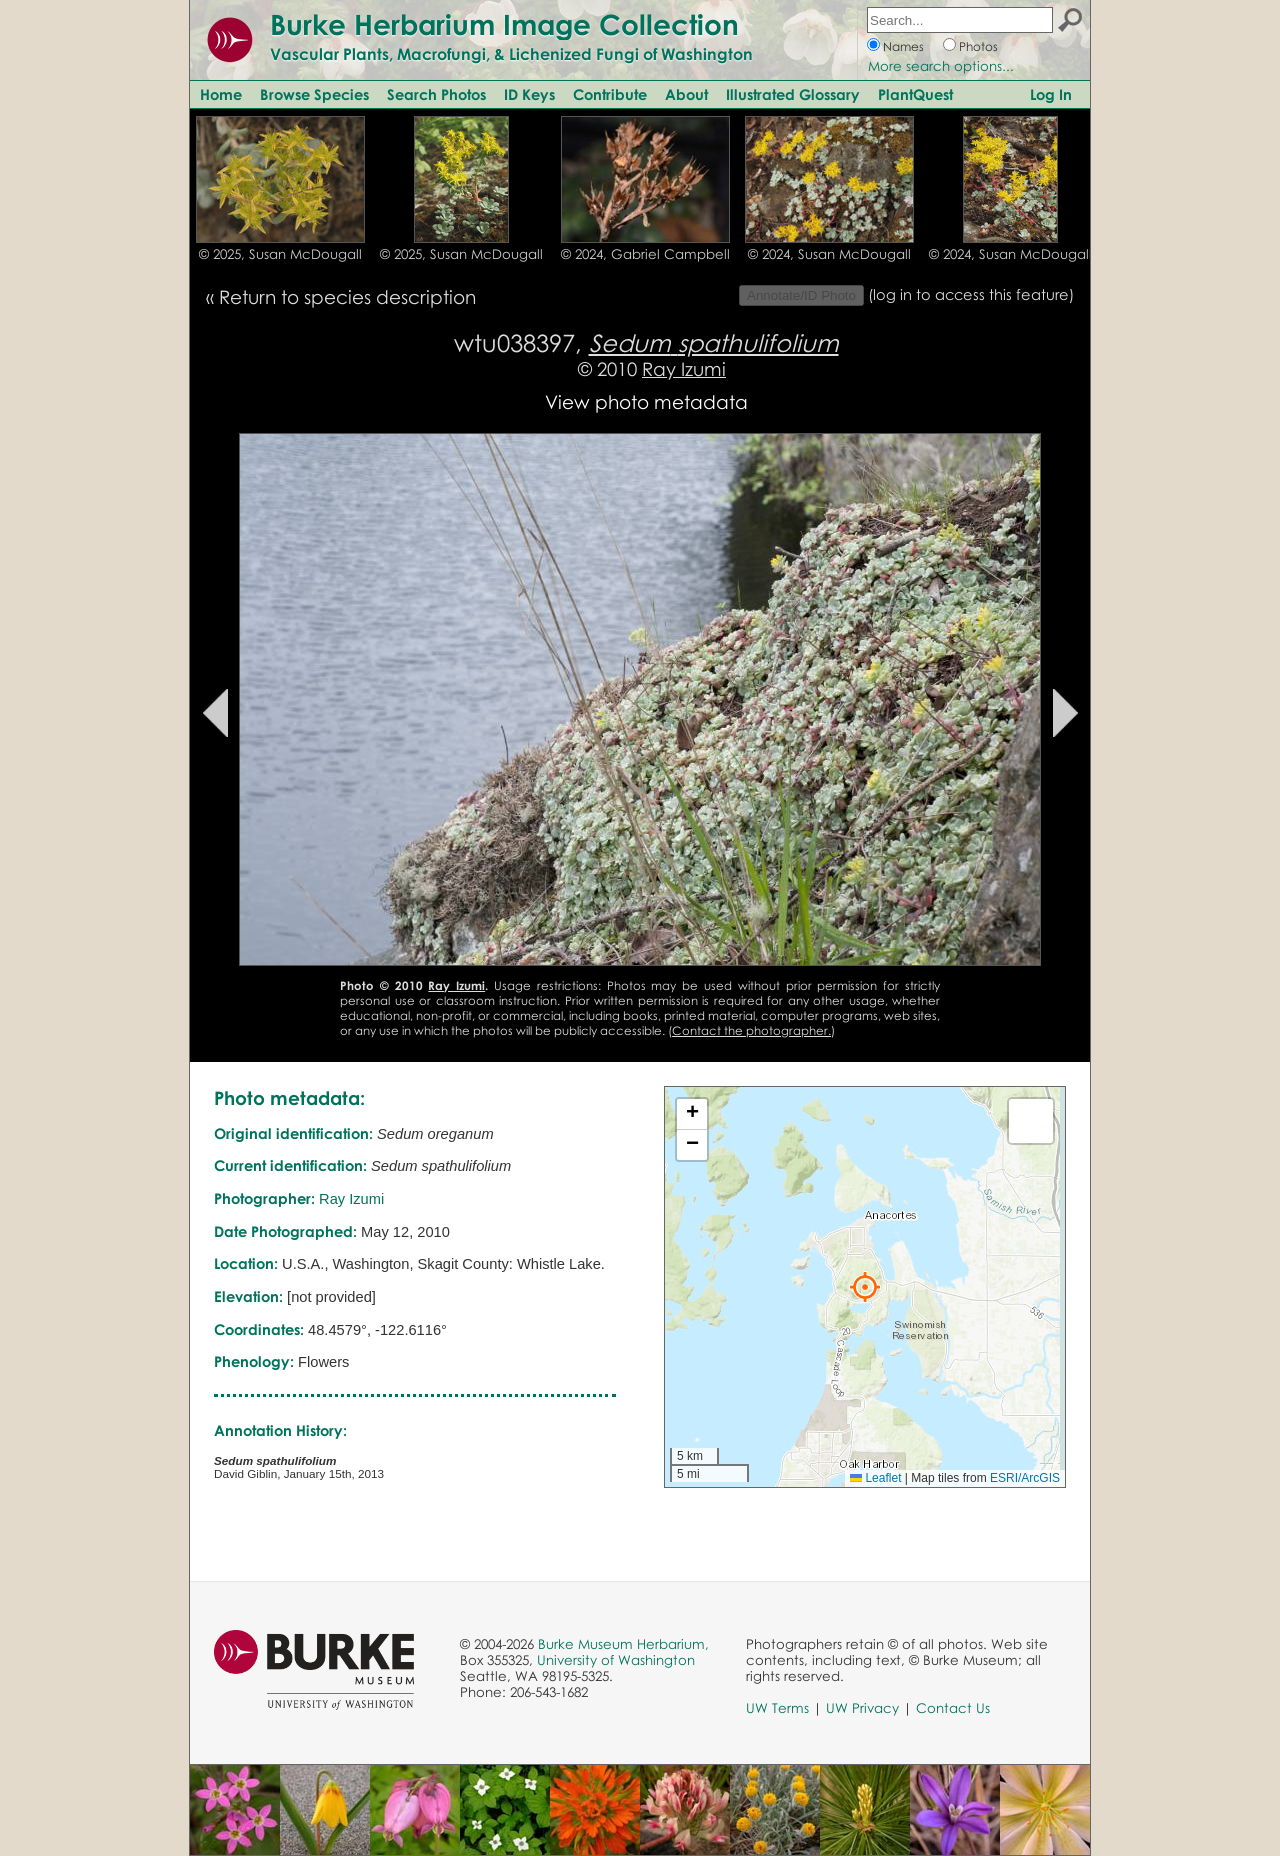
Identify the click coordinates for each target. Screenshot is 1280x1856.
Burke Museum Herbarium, (623, 1644)
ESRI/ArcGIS (1025, 1478)
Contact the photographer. (751, 1030)
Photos (978, 46)
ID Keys (529, 94)
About (686, 94)
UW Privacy (862, 1708)
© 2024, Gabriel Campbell (645, 254)
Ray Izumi (684, 368)
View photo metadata (646, 401)
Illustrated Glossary (793, 94)
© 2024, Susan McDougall (829, 254)
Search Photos (436, 94)
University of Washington (616, 1660)
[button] (865, 1287)
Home (221, 94)
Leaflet (875, 1478)
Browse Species (314, 94)
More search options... (941, 66)
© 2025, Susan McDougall (280, 254)
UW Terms (777, 1708)
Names (903, 46)
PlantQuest (915, 94)
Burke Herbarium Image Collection (504, 24)
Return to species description (347, 296)
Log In (1051, 94)
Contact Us (953, 1708)
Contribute (610, 94)
